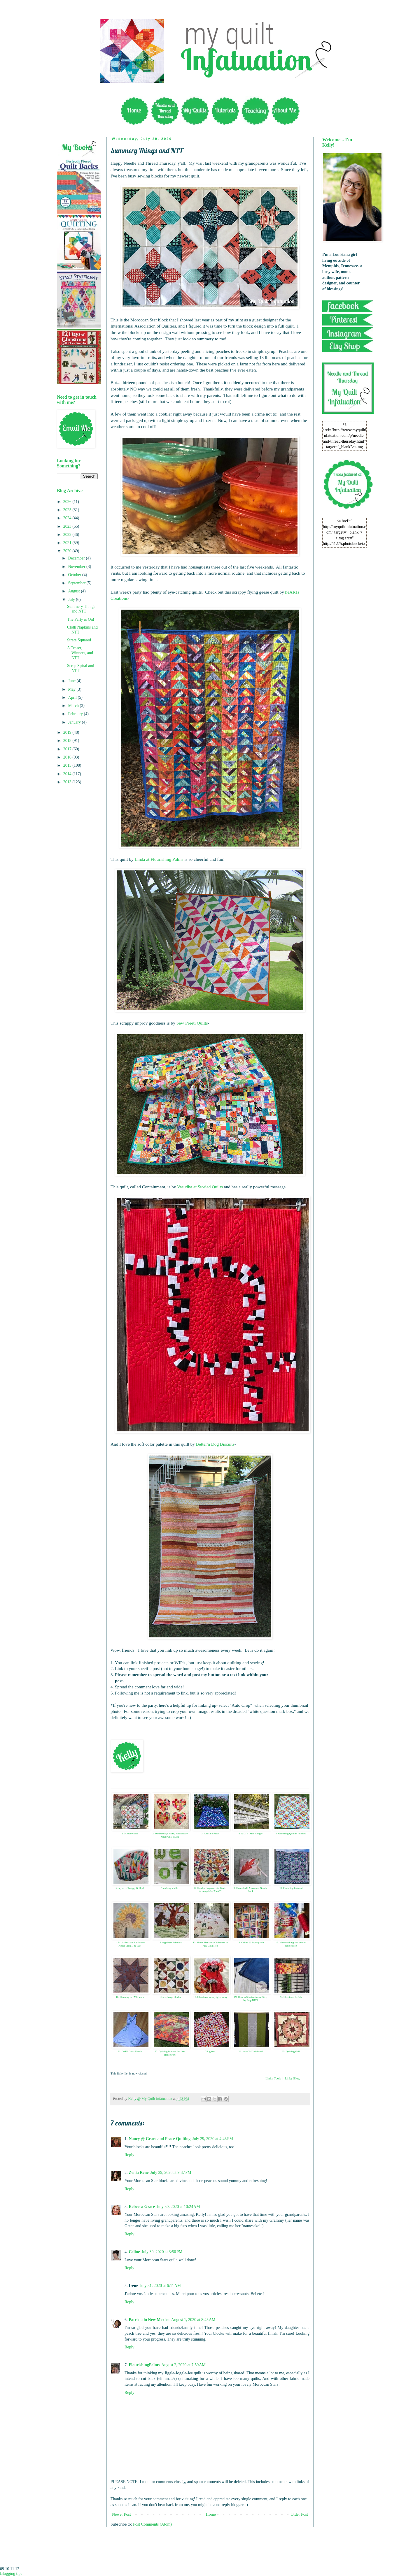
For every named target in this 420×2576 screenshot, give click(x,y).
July (72, 599)
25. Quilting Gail (291, 2051)
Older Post (299, 2514)
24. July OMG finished (251, 2051)
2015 (68, 765)
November (77, 566)
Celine (134, 2252)
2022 (68, 534)
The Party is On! (80, 619)
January (75, 722)
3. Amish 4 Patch (210, 1833)
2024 (68, 518)
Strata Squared (79, 640)
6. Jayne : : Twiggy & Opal (130, 1888)
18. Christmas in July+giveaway (210, 1997)
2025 (68, 510)
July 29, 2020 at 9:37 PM (170, 2172)
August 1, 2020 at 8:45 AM (193, 2320)
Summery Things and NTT (81, 609)
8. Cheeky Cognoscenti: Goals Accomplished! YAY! (210, 1890)
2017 (68, 749)
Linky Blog (292, 2078)
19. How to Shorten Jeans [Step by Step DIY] (250, 1999)
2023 (68, 526)
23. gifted (210, 2051)
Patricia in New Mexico (149, 2320)
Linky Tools (273, 2078)
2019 (68, 732)
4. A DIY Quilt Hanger (250, 1833)
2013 (68, 782)
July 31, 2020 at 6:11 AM (160, 2285)
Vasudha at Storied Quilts (200, 1186)
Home (211, 2514)
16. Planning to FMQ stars (130, 1997)
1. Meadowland (130, 1833)
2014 (68, 774)
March (74, 705)
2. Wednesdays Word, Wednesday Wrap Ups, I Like (170, 1835)
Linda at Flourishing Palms (159, 859)
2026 (68, 501)
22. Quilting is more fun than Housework (170, 2053)
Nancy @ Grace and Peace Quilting (160, 2139)
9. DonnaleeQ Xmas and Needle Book (250, 1890)
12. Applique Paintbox (170, 1942)
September (77, 583)
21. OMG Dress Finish (130, 2051)
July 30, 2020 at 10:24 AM (178, 2206)
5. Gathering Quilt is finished (290, 1833)
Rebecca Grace (142, 2206)
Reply (129, 2155)
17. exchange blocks (170, 1997)
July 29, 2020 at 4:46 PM (212, 2139)
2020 (68, 551)
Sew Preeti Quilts (192, 1022)
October (75, 575)
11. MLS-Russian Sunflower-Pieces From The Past (129, 1944)
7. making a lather (170, 1888)
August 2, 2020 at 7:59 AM (183, 2365)
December (77, 558)
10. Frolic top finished (290, 1888)
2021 (68, 543)
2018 (68, 740)
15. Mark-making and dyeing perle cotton (291, 1944)
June (72, 681)
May (72, 689)
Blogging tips (11, 2573)
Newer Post (121, 2514)
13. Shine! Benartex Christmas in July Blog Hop (210, 1944)
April (73, 697)
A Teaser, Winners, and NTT (80, 653)
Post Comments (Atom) (152, 2524)
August (74, 591)
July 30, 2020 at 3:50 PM (162, 2252)
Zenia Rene (139, 2172)
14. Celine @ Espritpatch (250, 1942)
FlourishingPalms (144, 2365)
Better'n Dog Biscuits (215, 1444)
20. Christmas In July (290, 1997)
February (76, 714)
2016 (68, 757)
